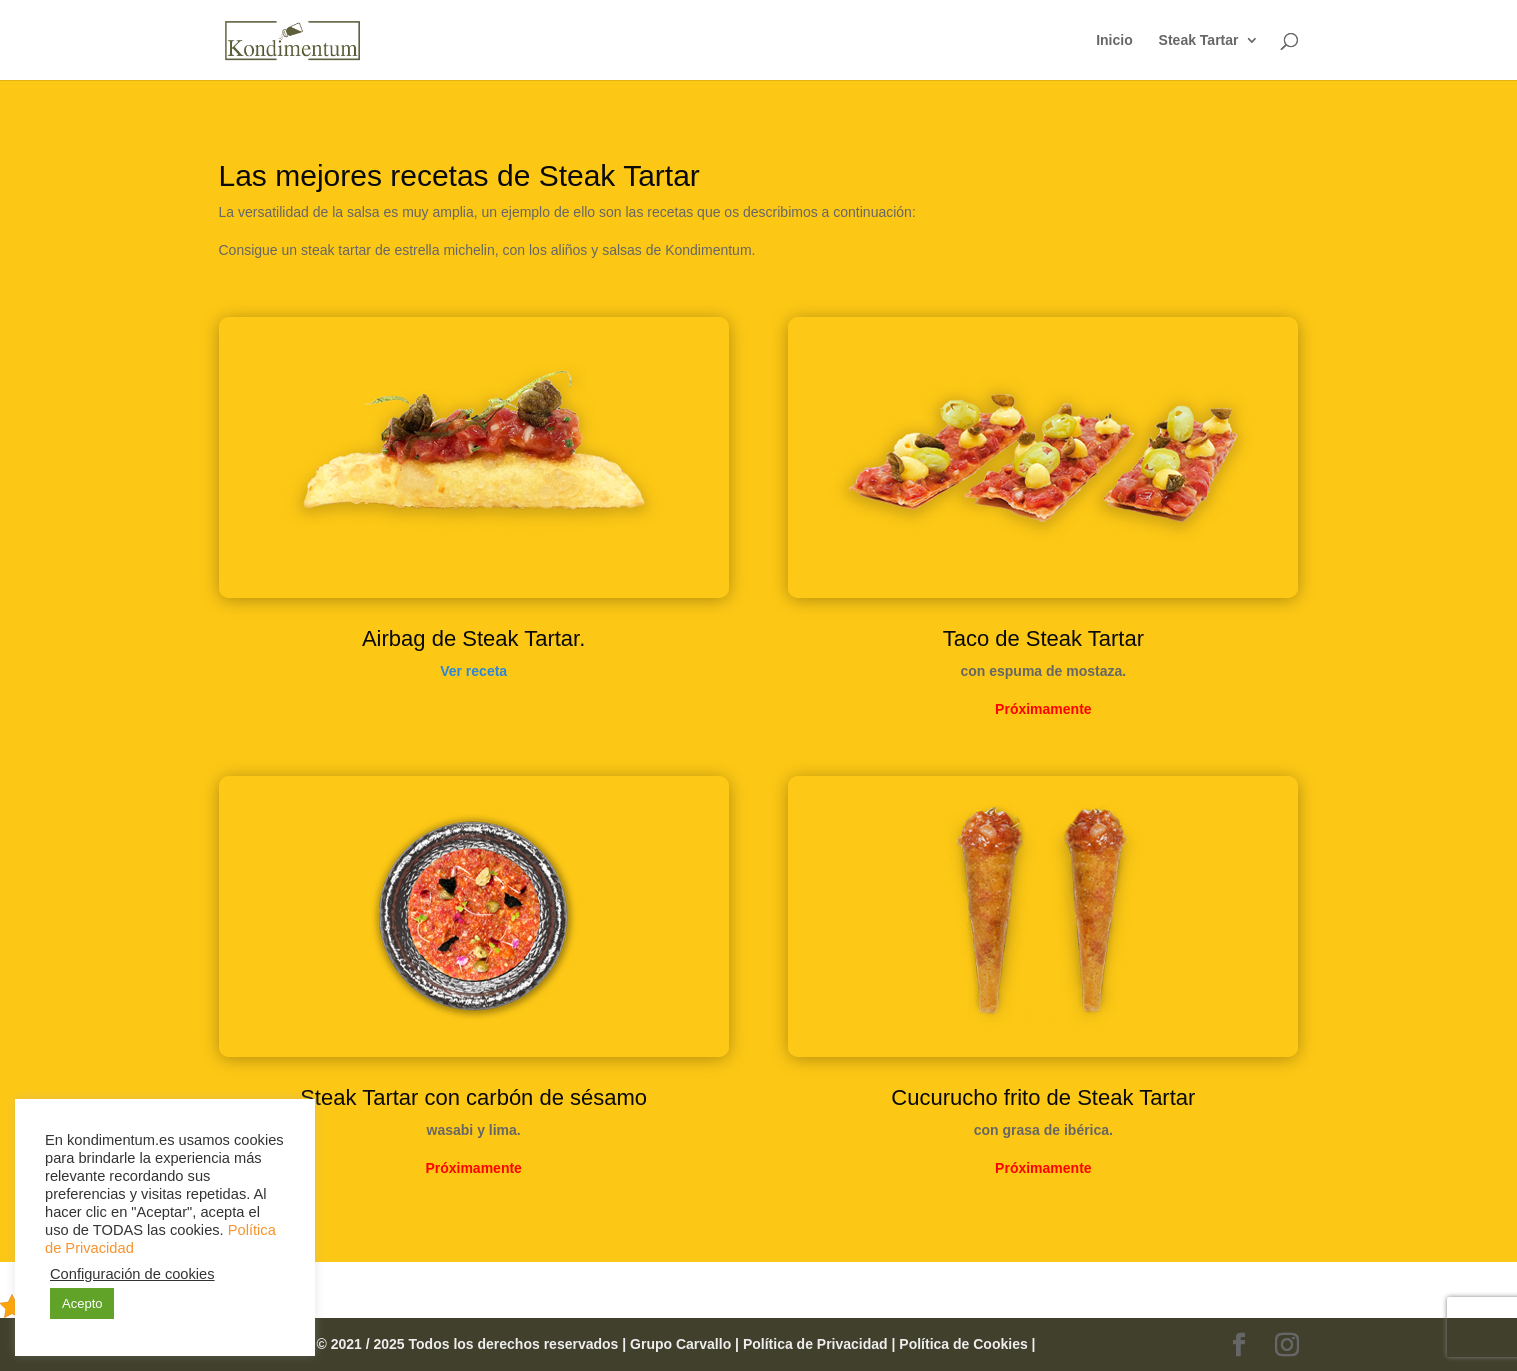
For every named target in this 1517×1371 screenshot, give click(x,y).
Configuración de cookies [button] (132, 1274)
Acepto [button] (82, 1303)
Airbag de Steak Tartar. (473, 638)
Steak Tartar (1199, 40)
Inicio (1114, 40)
